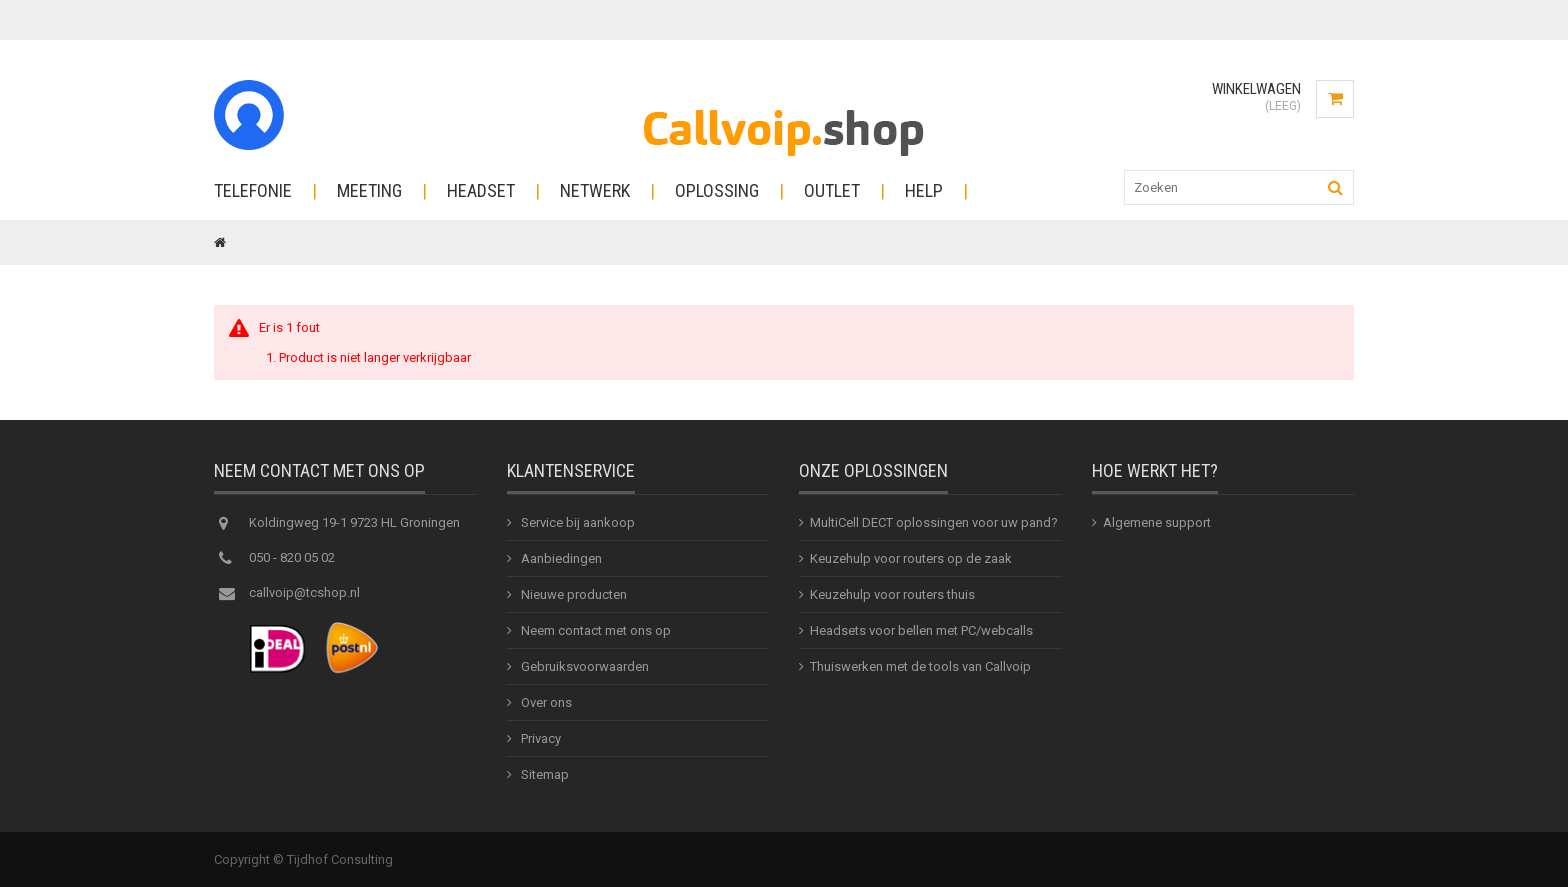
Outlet (832, 190)
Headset (481, 190)
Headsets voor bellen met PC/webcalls (921, 630)
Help (924, 190)
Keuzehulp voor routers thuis (892, 594)
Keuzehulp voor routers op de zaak (911, 558)
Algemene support (1157, 522)
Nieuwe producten (572, 594)
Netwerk (595, 190)
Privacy (539, 738)
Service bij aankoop (576, 522)
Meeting (369, 190)
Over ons (545, 702)
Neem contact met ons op (594, 630)
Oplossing (717, 190)
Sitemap (543, 774)
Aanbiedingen (560, 558)
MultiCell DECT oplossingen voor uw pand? (934, 522)
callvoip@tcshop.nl (304, 592)
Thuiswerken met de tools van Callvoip (920, 666)
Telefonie (253, 190)
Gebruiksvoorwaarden (583, 666)
